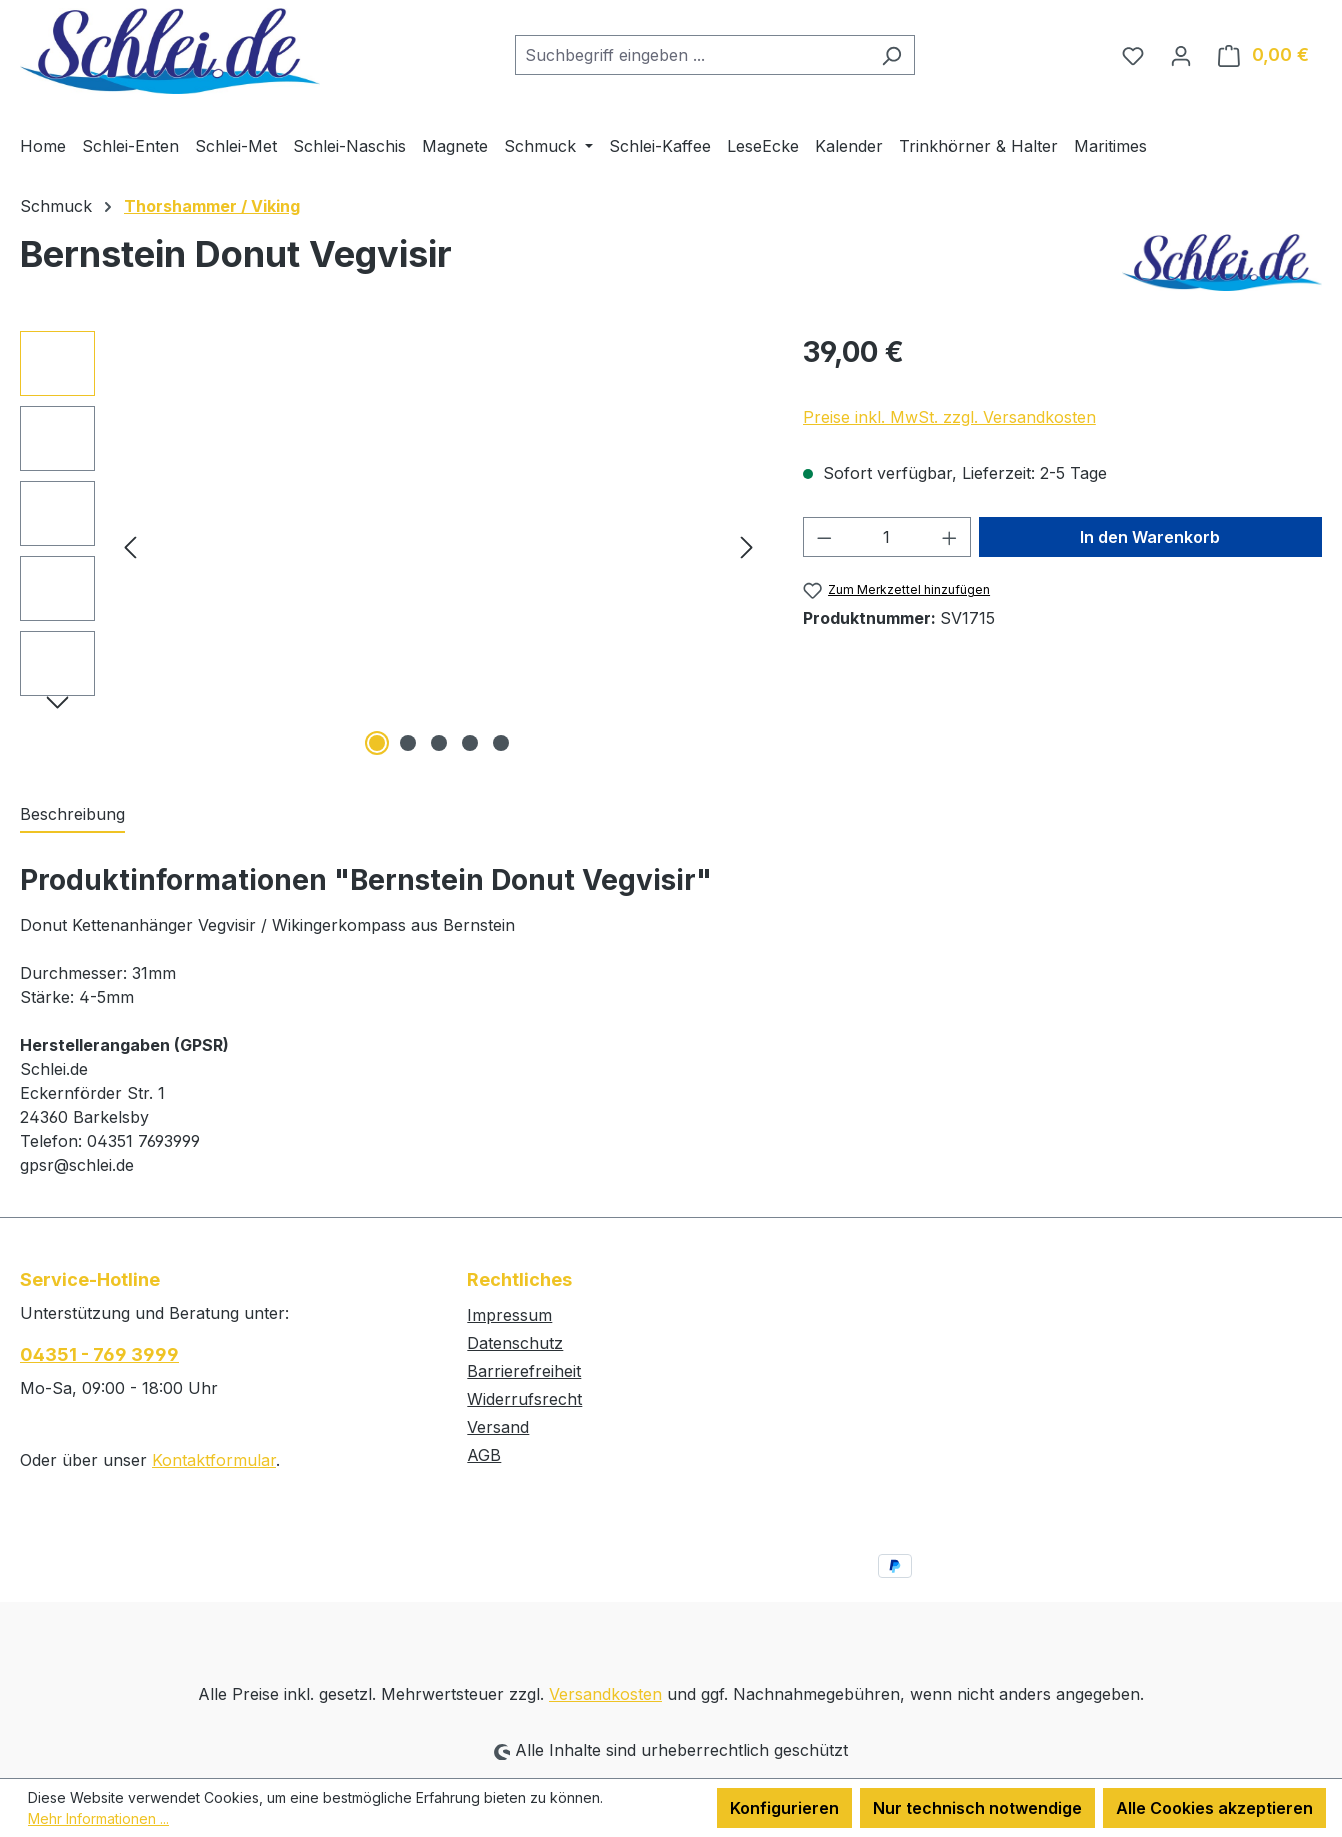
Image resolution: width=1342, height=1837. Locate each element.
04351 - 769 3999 (99, 1354)
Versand (498, 1427)
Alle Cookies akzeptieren (1214, 1808)
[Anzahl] (886, 537)
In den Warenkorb (1150, 537)
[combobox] (692, 55)
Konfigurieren (784, 1808)
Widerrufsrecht (524, 1399)
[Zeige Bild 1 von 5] (377, 743)
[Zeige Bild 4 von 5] (470, 743)
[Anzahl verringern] (824, 537)
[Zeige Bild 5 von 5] (501, 743)
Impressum (509, 1315)
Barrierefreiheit (524, 1371)
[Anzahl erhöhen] (950, 537)
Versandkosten (605, 1694)
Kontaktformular (214, 1460)
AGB (484, 1455)
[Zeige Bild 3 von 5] (439, 743)
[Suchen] (891, 55)
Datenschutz (515, 1343)
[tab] (72, 815)
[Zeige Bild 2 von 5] (408, 743)
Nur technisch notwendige (977, 1808)
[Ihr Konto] (1181, 55)
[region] (391, 546)
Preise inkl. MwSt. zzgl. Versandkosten (949, 417)
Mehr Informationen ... (98, 1818)
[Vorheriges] (130, 545)
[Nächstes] (747, 545)
